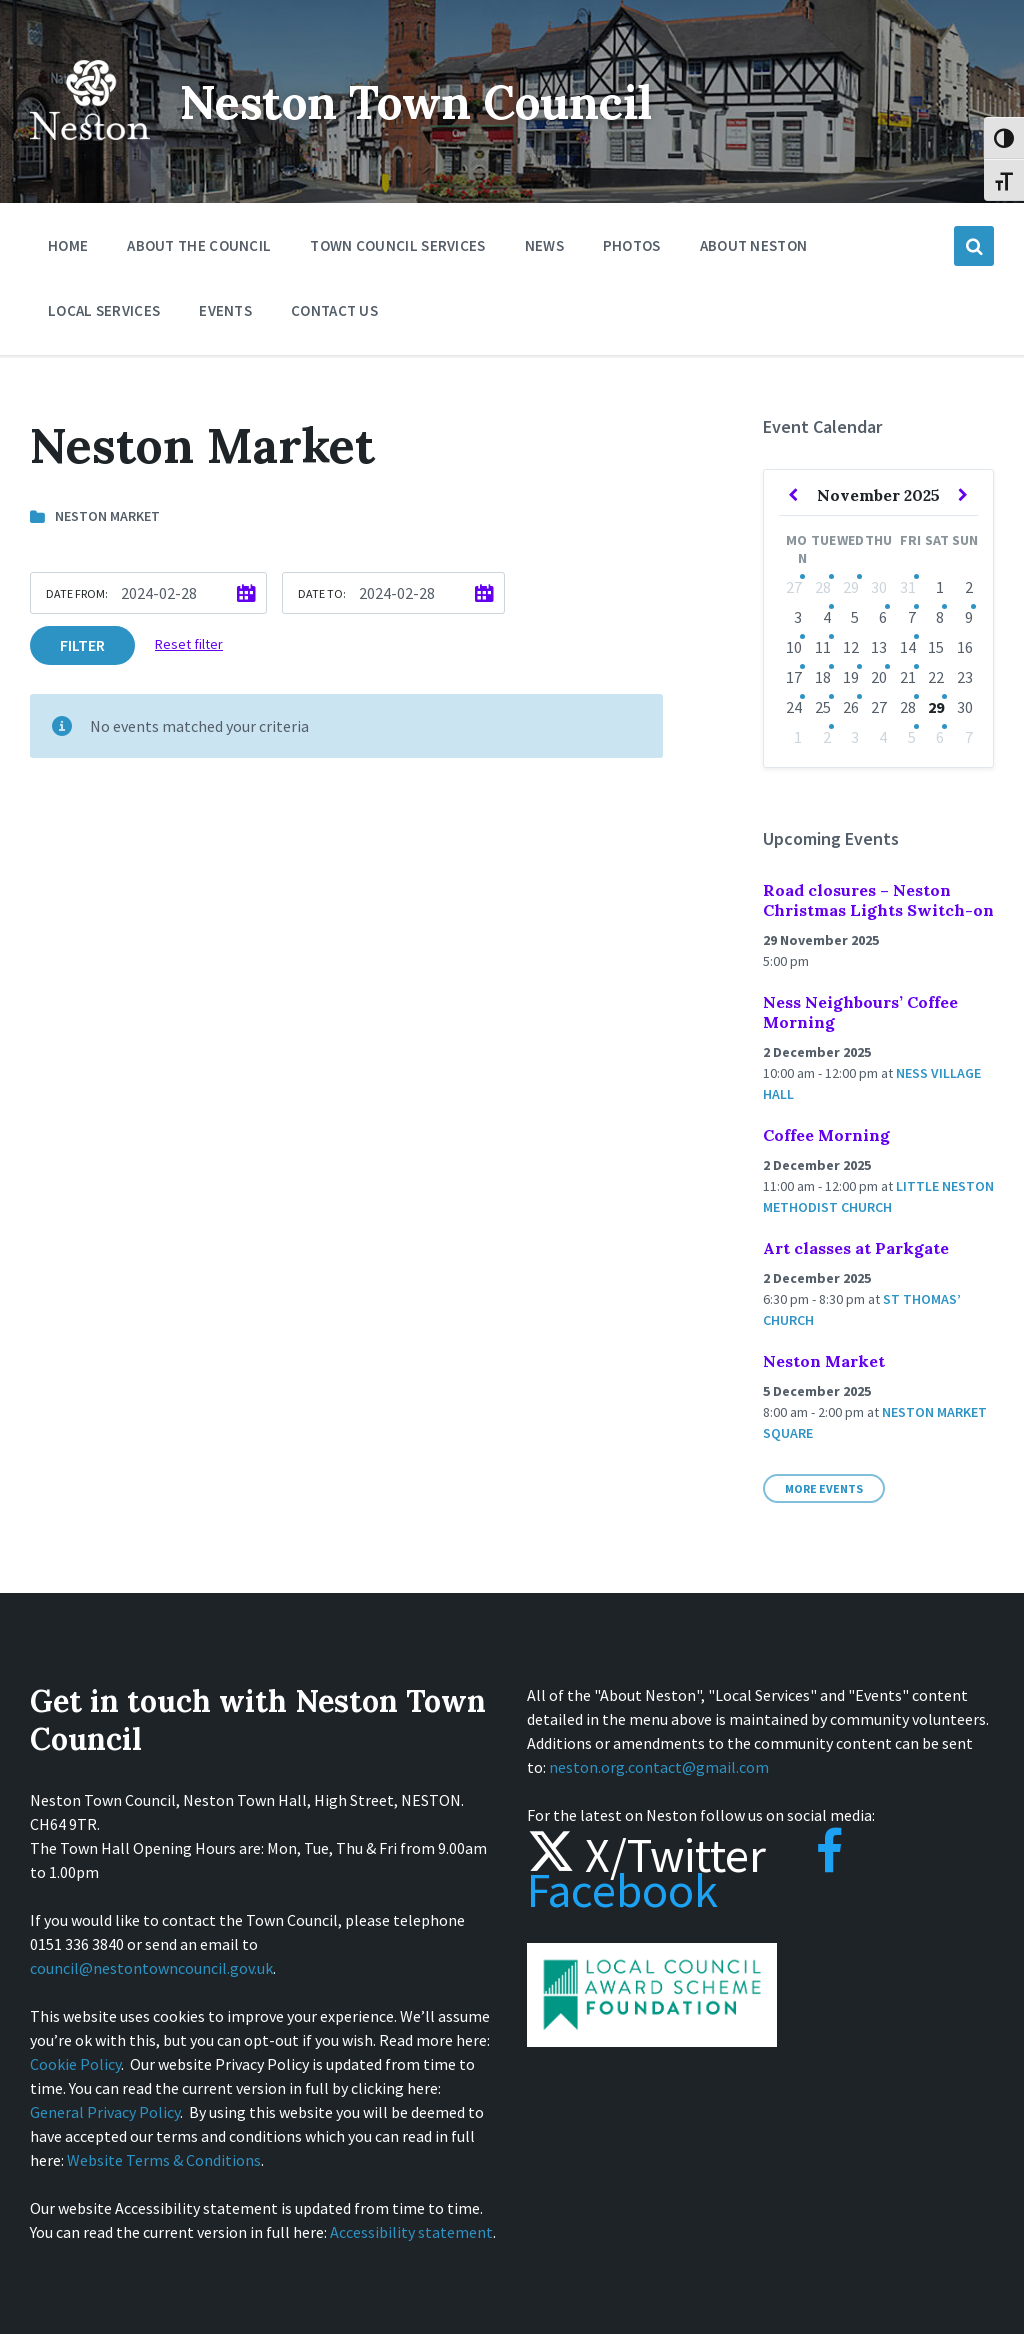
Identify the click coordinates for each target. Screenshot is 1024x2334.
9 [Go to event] (969, 617)
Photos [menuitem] (632, 245)
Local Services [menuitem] (104, 310)
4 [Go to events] (827, 617)
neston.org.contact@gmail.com (659, 1767)
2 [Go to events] (827, 737)
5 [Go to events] (912, 737)
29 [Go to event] (851, 587)
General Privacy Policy (105, 2112)
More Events (824, 1488)
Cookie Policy (75, 2064)
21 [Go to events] (908, 677)
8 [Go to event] (940, 617)
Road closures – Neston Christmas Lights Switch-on (878, 900)
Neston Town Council (427, 101)
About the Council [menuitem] (199, 245)
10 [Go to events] (794, 647)
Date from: (77, 593)
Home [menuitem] (68, 245)
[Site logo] (90, 154)
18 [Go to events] (823, 677)
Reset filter (189, 644)
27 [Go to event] (794, 587)
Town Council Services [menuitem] (397, 245)
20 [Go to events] (879, 677)
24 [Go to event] (794, 707)
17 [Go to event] (794, 677)
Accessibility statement (411, 2232)
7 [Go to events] (912, 617)
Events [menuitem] (225, 310)
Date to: (322, 593)
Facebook (685, 1872)
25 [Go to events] (823, 707)
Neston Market (824, 1361)
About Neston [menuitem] (754, 245)
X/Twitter (646, 1855)
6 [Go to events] (883, 617)
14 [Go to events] (908, 647)
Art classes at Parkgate (856, 1248)
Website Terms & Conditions (164, 2160)
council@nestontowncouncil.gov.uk (151, 1968)
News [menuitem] (544, 245)
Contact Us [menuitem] (334, 310)
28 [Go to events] (823, 587)
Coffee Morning (826, 1135)
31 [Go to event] (908, 587)
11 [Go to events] (823, 647)
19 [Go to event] (851, 677)
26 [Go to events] (851, 707)
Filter (82, 645)
